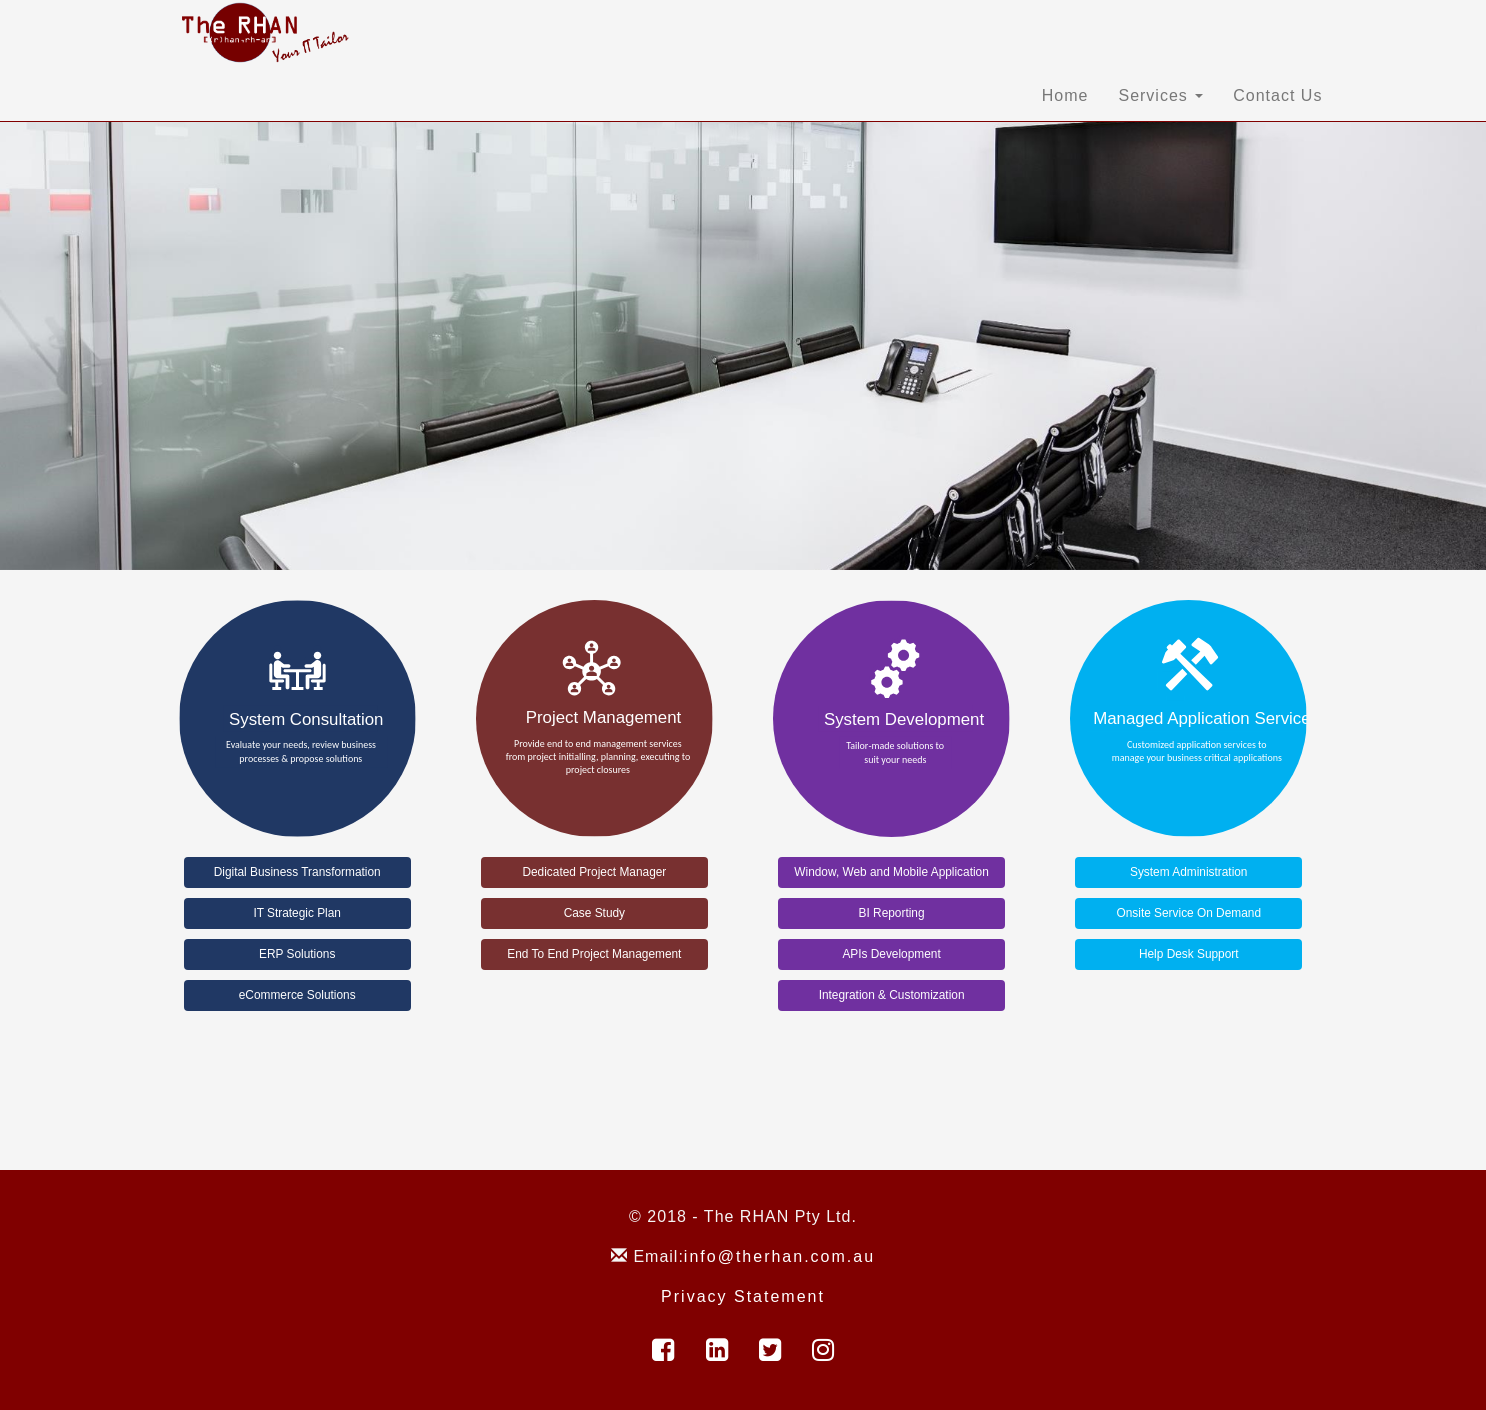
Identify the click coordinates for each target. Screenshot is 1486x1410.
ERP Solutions (297, 954)
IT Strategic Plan (297, 913)
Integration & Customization (892, 995)
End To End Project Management (594, 954)
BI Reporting (892, 913)
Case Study (594, 913)
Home (1065, 95)
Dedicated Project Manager (594, 872)
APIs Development (891, 954)
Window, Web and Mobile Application (891, 872)
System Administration (1188, 872)
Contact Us (1277, 95)
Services (1160, 95)
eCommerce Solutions (297, 995)
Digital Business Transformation (297, 872)
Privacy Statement (743, 1296)
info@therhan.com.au (779, 1256)
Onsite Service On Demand (1188, 913)
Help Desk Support (1189, 954)
